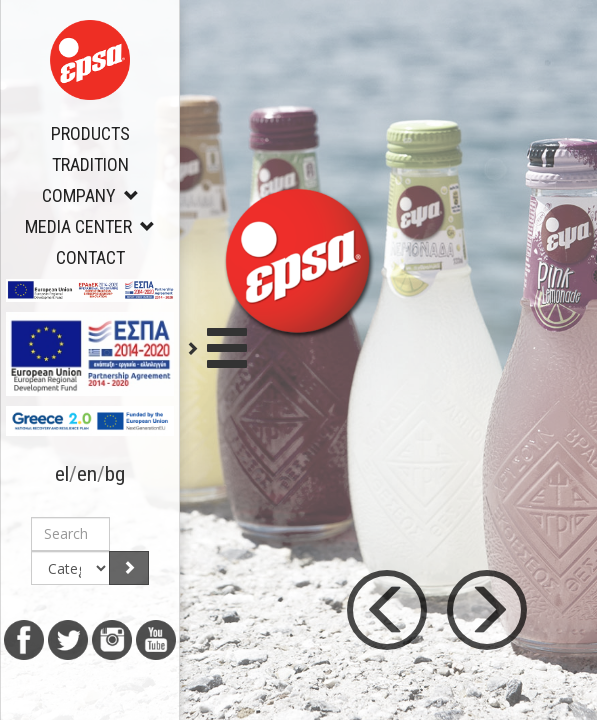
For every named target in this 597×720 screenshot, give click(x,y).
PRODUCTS (90, 133)
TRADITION (90, 164)
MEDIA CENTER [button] (90, 226)
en (87, 474)
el (62, 474)
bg (115, 474)
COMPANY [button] (90, 195)
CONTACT (90, 257)
